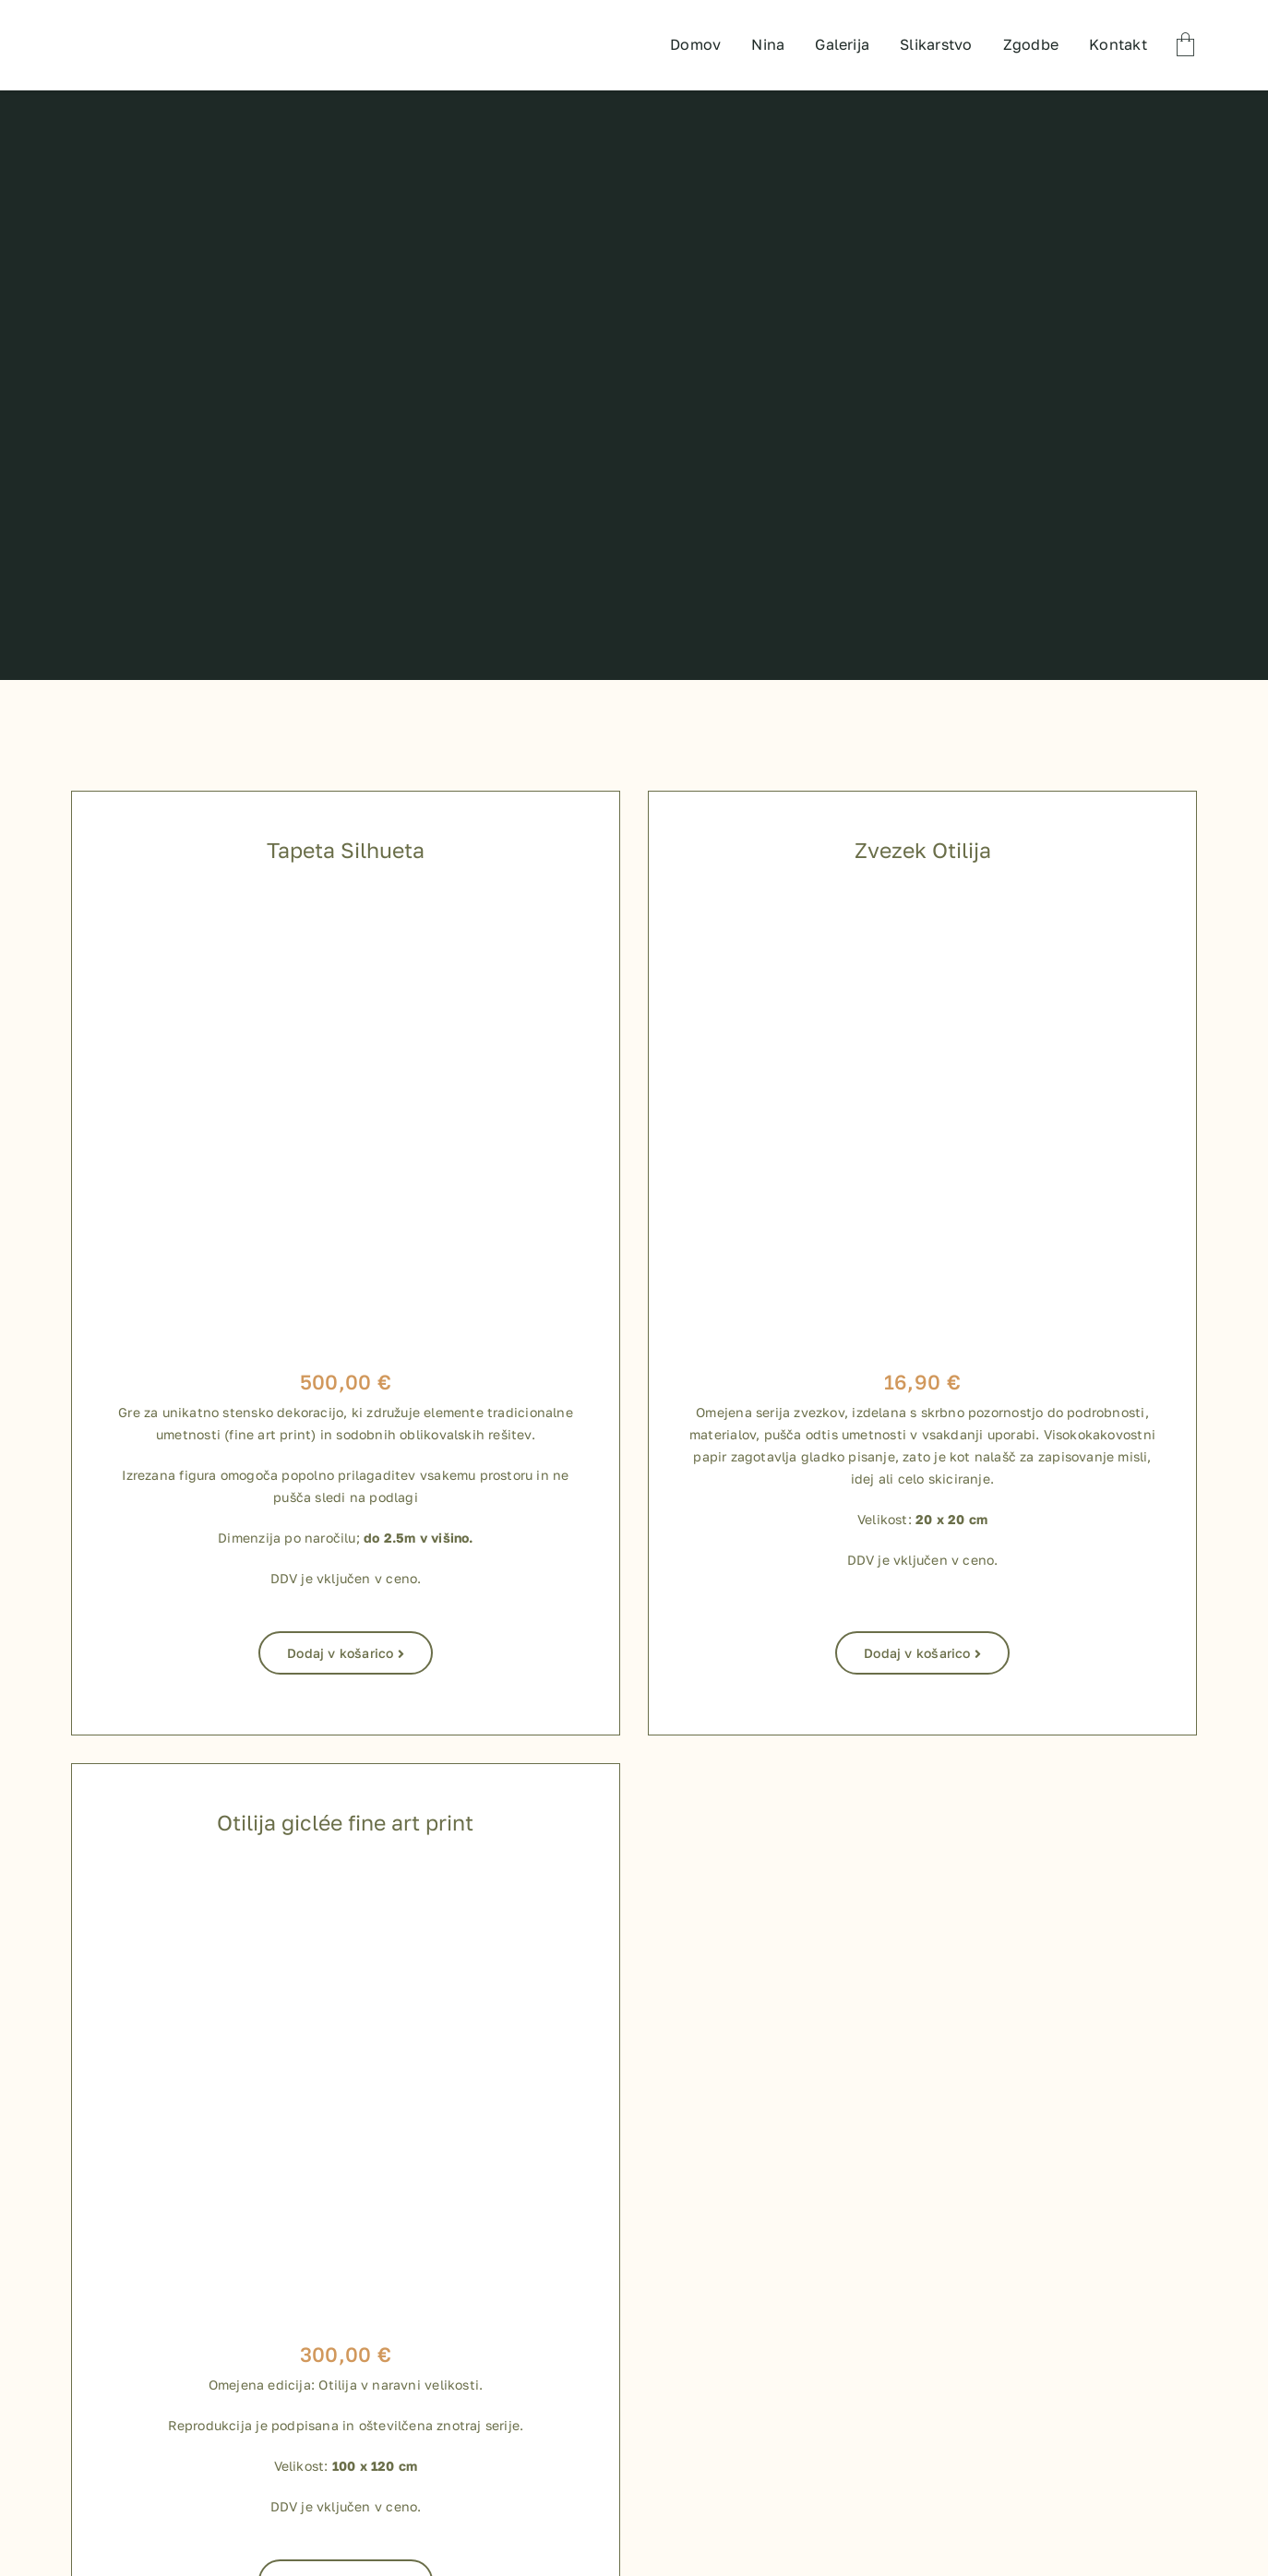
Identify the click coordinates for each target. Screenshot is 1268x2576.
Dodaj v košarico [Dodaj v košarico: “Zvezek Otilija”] (922, 1653)
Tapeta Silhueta (346, 850)
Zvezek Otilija (923, 850)
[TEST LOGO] (147, 18)
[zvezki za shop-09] (922, 903)
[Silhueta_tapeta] (345, 903)
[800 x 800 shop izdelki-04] (345, 1875)
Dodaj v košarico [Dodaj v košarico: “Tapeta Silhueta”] (345, 1653)
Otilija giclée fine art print (345, 1822)
